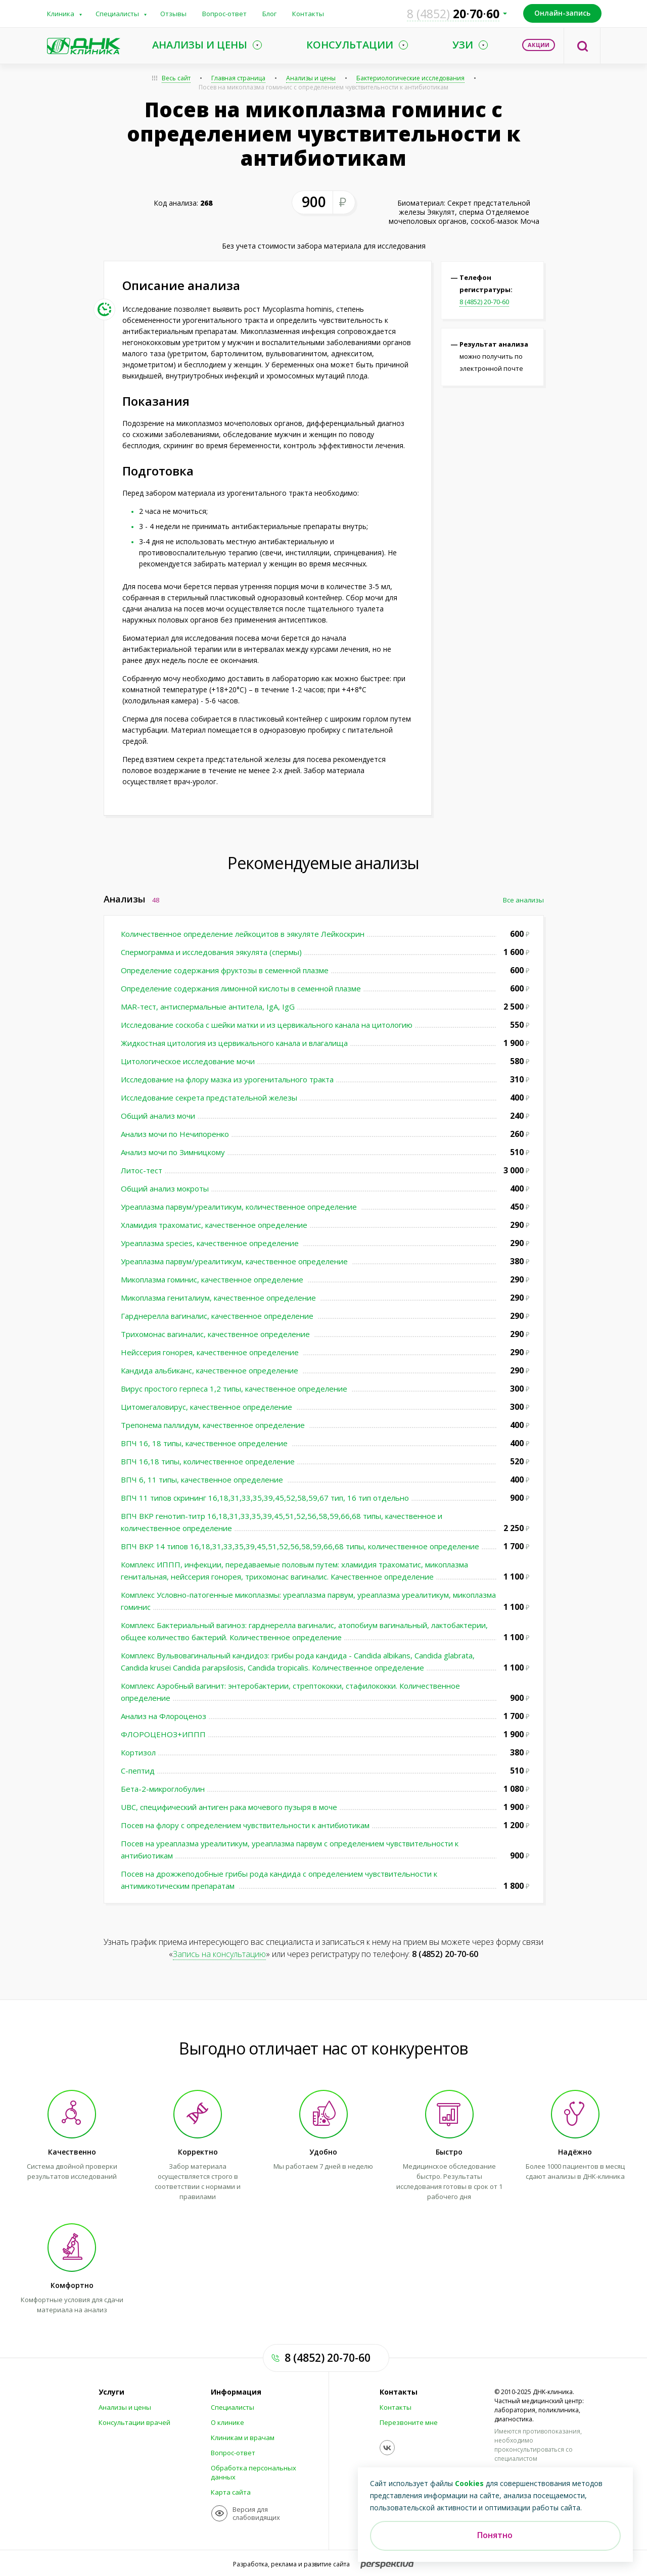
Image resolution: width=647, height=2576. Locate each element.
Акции (538, 45)
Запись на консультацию (219, 1954)
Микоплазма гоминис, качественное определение (213, 1279)
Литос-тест (141, 1170)
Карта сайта (231, 2492)
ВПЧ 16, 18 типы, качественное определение (205, 1443)
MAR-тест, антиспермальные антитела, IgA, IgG (208, 1006)
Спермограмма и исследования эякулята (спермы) (211, 952)
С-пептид (138, 1771)
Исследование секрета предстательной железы (209, 1097)
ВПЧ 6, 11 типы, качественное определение (203, 1479)
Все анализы (523, 899)
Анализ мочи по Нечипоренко (175, 1134)
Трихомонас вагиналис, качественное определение (216, 1334)
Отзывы (173, 13)
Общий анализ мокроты (165, 1188)
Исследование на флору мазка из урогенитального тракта (227, 1079)
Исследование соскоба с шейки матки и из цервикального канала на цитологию (266, 1025)
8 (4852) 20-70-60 (484, 301)
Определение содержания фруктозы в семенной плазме (225, 970)
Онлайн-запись (562, 13)
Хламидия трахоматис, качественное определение (214, 1225)
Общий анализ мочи (158, 1116)
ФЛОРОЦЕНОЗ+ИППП (163, 1734)
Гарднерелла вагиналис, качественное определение (218, 1316)
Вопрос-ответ (224, 13)
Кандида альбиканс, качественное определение (210, 1370)
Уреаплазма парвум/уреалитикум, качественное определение (235, 1261)
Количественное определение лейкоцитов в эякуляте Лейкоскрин (242, 934)
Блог (269, 13)
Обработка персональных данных (253, 2472)
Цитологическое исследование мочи (188, 1061)
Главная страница (238, 78)
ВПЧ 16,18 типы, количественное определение (208, 1461)
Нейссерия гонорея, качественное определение (211, 1352)
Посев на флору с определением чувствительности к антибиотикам (245, 1825)
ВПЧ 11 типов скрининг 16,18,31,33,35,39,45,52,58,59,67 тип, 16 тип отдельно (265, 1498)
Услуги (111, 2392)
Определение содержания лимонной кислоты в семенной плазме (241, 988)
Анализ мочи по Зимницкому (173, 1152)
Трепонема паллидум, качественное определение (214, 1425)
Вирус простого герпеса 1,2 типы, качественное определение (235, 1389)
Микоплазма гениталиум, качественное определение (219, 1298)
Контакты (308, 13)
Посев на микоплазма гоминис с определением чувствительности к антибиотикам (323, 87)
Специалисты (117, 13)
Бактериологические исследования (410, 78)
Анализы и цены (311, 78)
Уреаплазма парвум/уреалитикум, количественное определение (240, 1207)
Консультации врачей (134, 2422)
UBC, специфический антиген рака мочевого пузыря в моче (229, 1807)
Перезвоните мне (409, 2422)
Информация (236, 2392)
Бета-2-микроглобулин (163, 1789)
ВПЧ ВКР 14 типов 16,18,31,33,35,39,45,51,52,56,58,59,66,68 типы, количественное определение (300, 1546)
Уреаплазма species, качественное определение (211, 1243)
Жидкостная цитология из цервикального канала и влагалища (234, 1043)
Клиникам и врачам (242, 2437)
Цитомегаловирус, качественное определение (207, 1407)
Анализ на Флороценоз (163, 1716)
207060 (453, 14)
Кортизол (138, 1752)
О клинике (227, 2422)
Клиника (60, 13)
